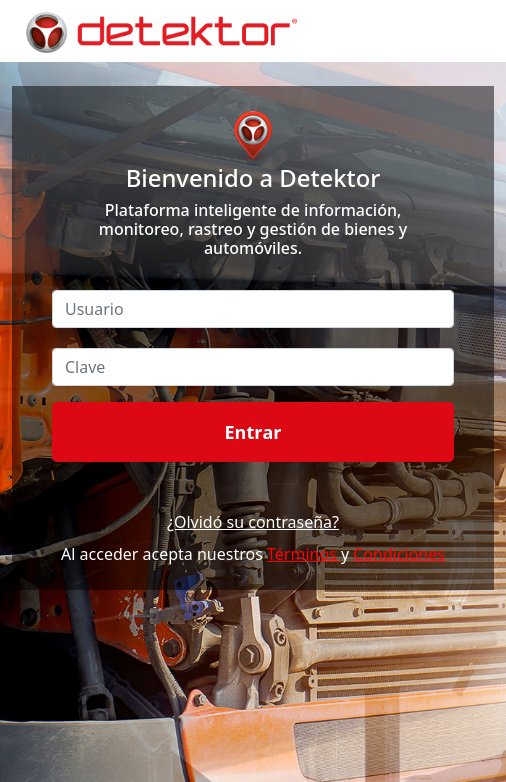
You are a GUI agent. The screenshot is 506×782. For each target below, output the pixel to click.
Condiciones (399, 554)
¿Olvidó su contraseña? (253, 522)
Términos (304, 554)
